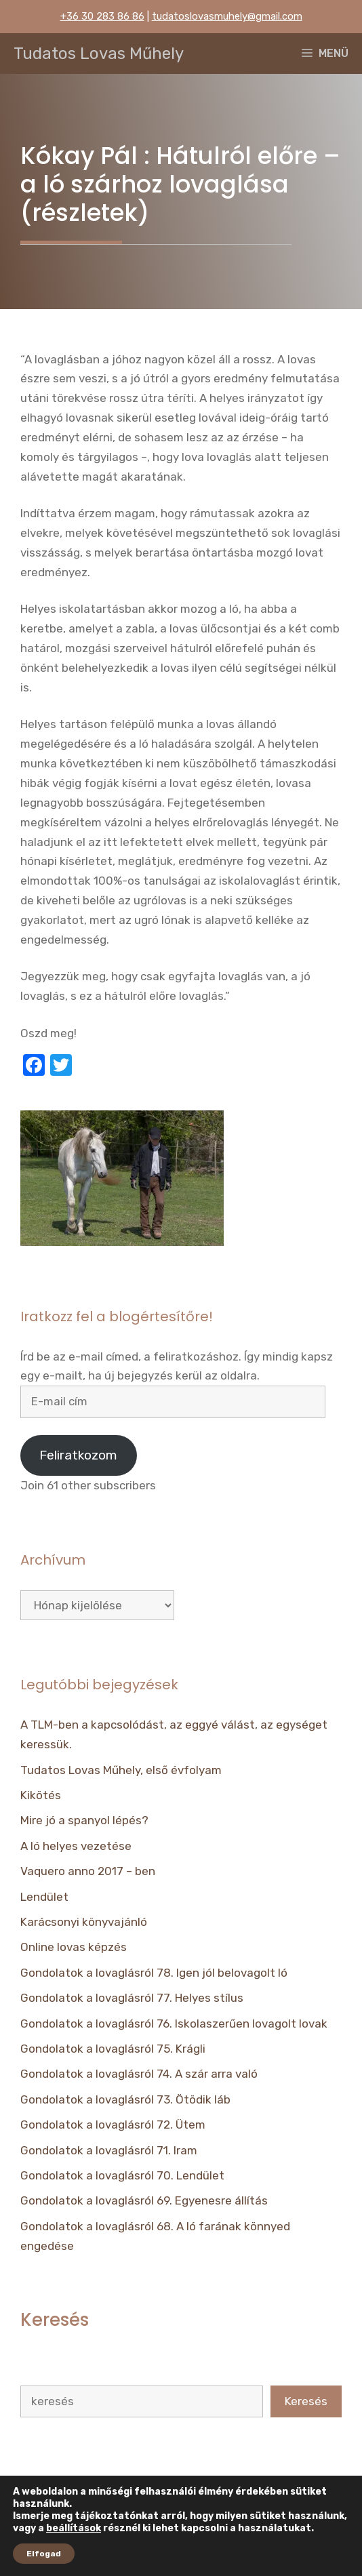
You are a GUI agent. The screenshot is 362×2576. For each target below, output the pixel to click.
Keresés (306, 2401)
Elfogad (43, 2553)
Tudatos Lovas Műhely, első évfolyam (121, 1770)
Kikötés (40, 1795)
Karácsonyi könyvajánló (83, 1922)
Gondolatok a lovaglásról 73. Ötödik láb (125, 2099)
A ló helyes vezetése (76, 1846)
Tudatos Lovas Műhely (99, 53)
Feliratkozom (78, 1455)
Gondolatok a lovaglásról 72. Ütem (112, 2124)
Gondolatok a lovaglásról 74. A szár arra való (139, 2073)
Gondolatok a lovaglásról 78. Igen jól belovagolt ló (153, 1972)
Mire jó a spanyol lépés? (84, 1820)
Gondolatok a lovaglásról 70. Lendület (122, 2175)
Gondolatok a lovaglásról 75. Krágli (112, 2048)
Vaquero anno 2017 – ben (87, 1871)
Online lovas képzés (73, 1947)
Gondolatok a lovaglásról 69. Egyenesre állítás (144, 2200)
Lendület (44, 1897)
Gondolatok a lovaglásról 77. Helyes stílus (131, 1998)
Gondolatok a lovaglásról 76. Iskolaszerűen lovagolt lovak (173, 2023)
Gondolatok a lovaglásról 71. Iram (108, 2150)
